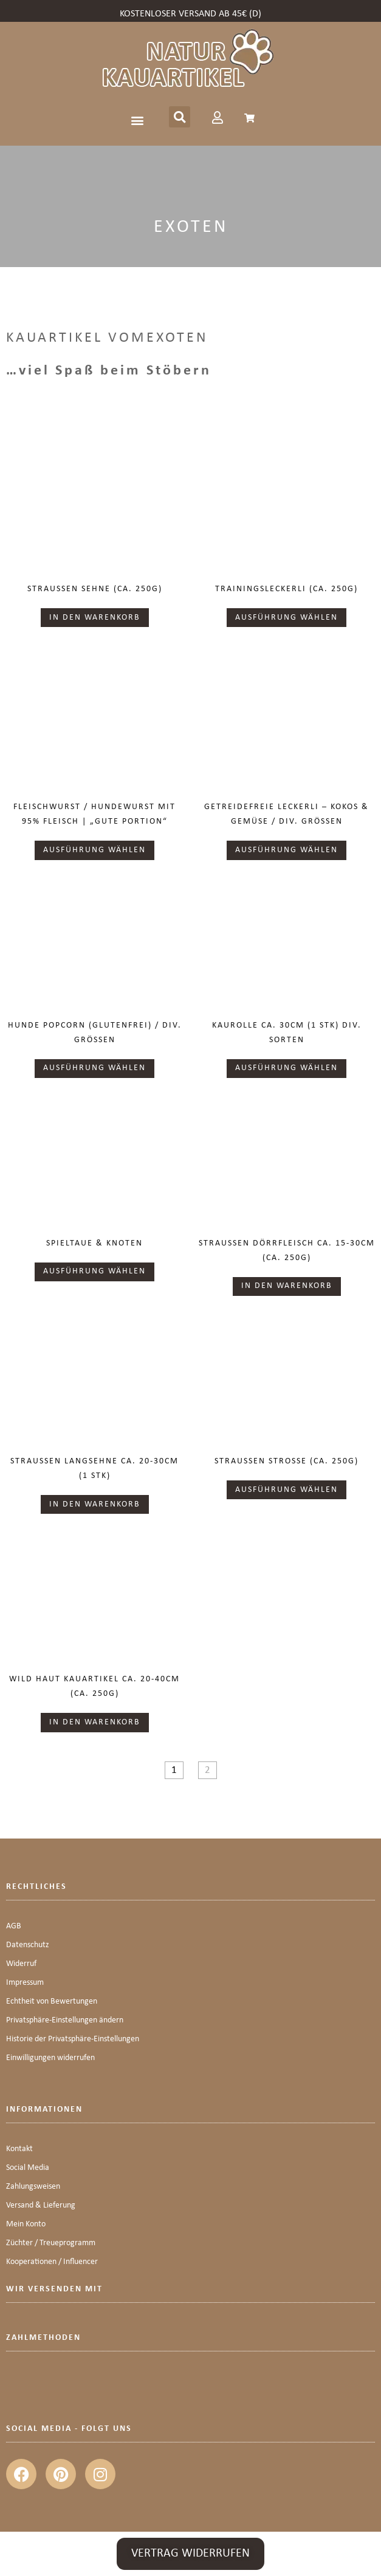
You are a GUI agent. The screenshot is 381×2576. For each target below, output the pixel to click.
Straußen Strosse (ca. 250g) (287, 1461)
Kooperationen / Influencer (52, 2261)
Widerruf (21, 1963)
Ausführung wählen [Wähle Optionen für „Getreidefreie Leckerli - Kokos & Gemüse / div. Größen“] (286, 850)
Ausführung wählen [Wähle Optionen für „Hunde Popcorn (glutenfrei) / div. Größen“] (94, 1068)
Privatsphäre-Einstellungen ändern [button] (64, 2020)
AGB (13, 1926)
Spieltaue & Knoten (94, 1243)
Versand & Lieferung (40, 2205)
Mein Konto (26, 2224)
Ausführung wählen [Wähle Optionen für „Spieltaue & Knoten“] (94, 1271)
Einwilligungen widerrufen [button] (50, 2057)
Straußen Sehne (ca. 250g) (94, 589)
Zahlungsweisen (33, 2186)
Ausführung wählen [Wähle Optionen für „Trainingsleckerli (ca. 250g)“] (286, 617)
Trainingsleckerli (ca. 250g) (286, 589)
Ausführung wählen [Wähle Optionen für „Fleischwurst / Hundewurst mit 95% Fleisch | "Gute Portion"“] (94, 850)
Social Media (27, 2167)
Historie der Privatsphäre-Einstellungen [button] (72, 2039)
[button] (138, 120)
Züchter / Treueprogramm (50, 2243)
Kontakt (19, 2149)
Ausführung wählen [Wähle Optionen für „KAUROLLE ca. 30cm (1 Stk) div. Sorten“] (286, 1068)
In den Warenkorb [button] (94, 617)
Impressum (25, 1982)
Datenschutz (27, 1945)
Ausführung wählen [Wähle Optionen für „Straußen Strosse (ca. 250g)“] (286, 1489)
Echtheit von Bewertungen (51, 2001)
